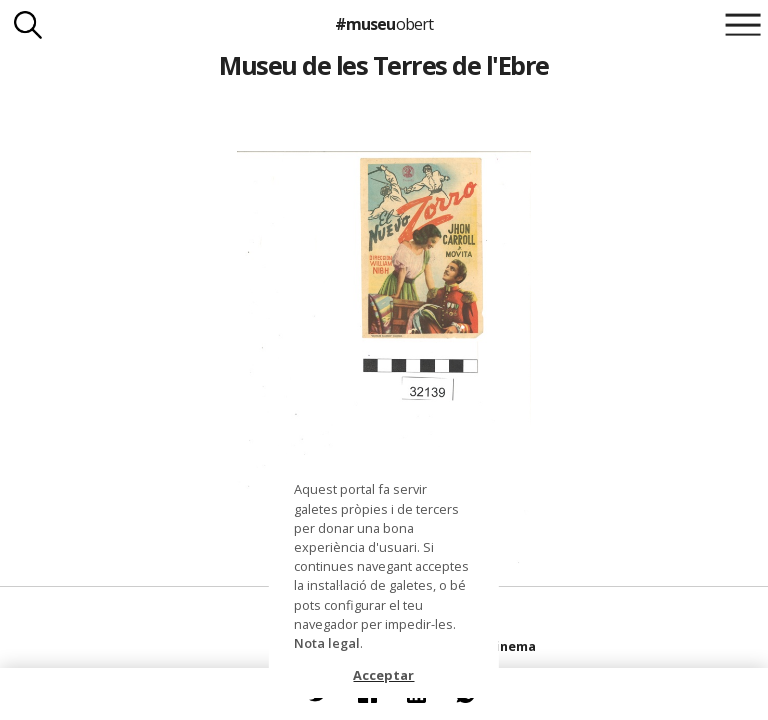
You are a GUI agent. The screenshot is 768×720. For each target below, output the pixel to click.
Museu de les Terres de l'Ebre (383, 65)
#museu (383, 24)
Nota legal (327, 643)
